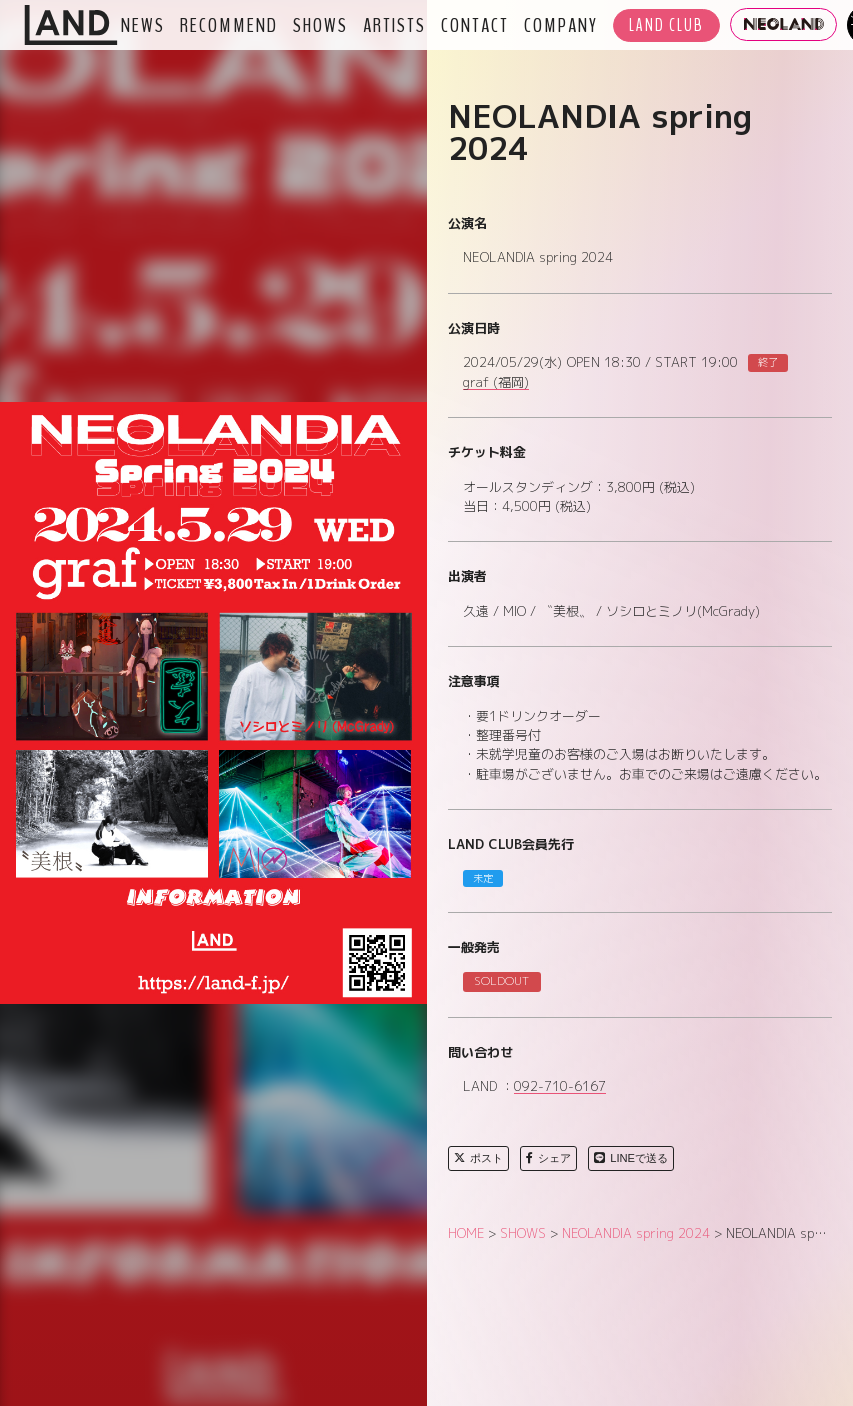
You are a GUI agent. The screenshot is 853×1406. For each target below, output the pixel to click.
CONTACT (475, 25)
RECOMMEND (229, 25)
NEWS (143, 25)
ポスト (478, 1158)
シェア (548, 1158)
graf (496, 383)
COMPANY (561, 25)
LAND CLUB (666, 25)
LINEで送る (631, 1158)
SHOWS (320, 25)
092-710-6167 (560, 1087)
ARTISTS (394, 25)
